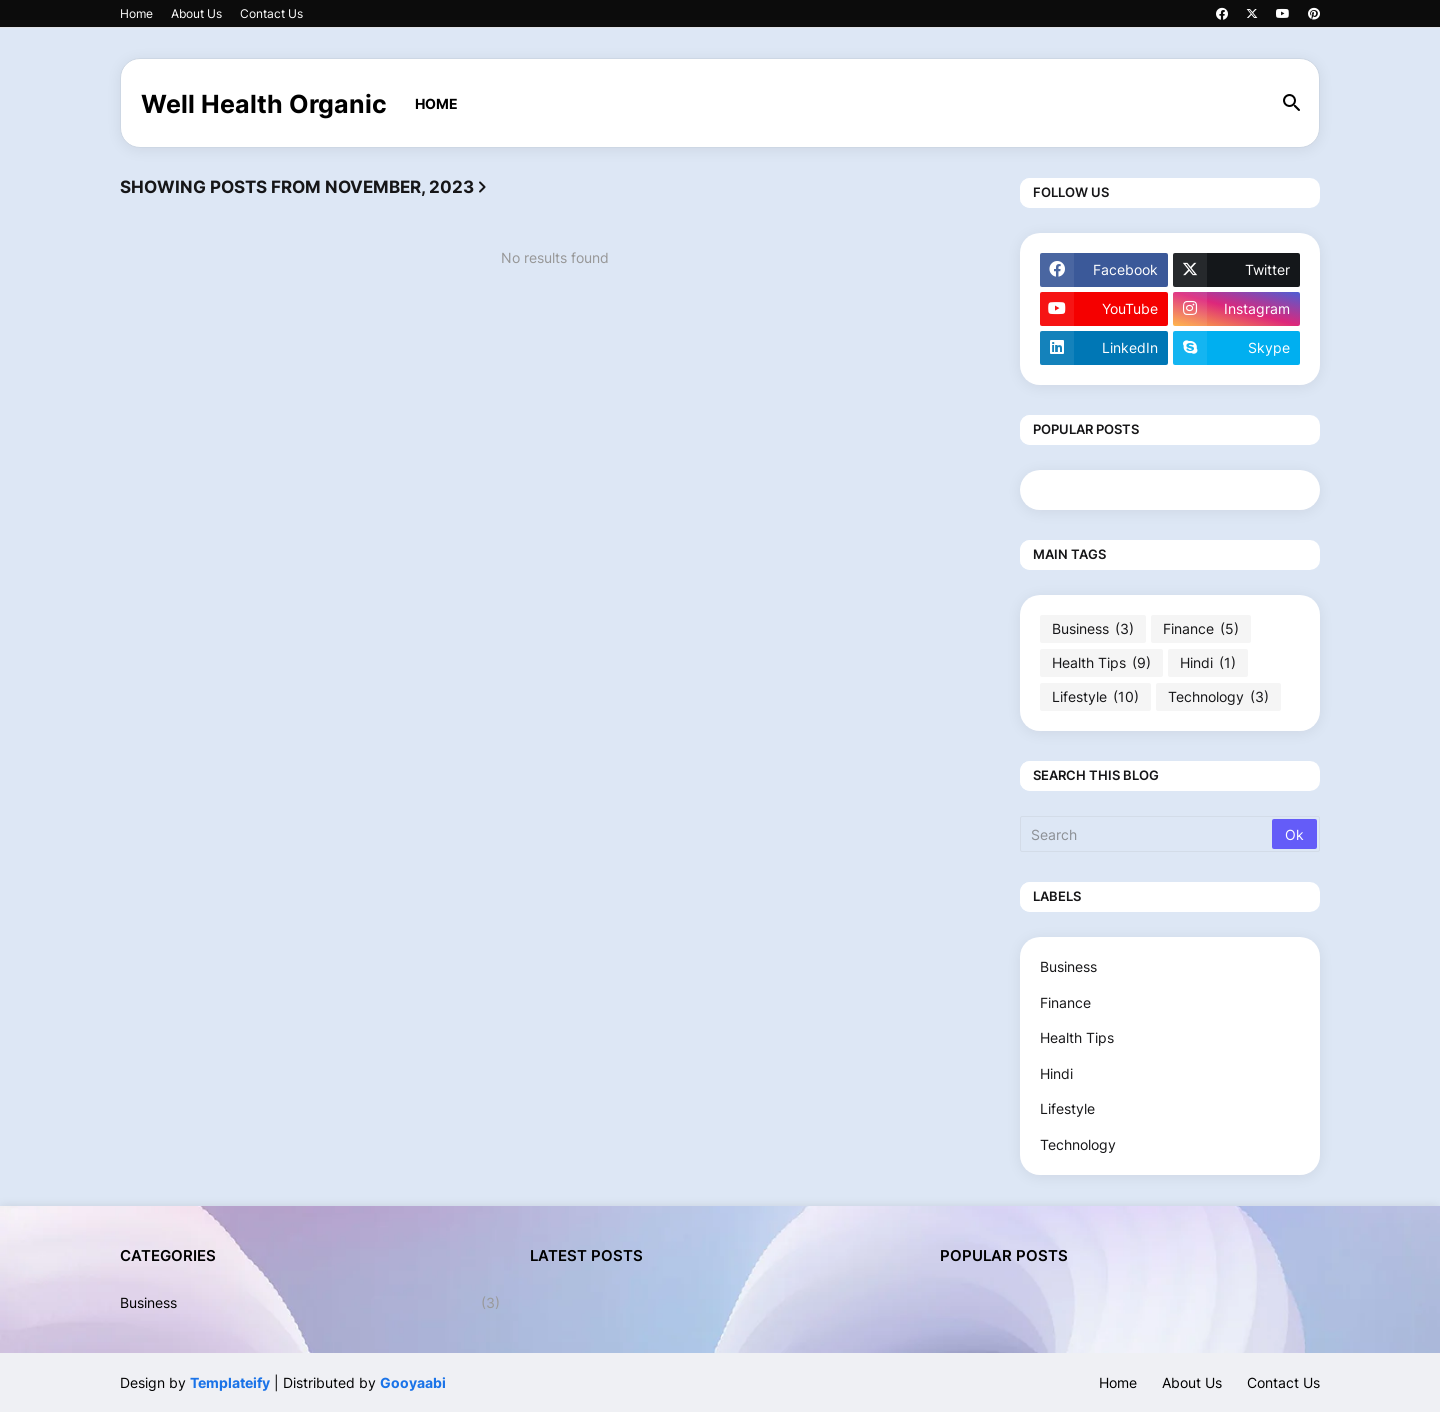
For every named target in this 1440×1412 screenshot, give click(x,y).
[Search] (1147, 834)
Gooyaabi (413, 1382)
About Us (196, 13)
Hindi (1208, 663)
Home (136, 13)
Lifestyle (1095, 697)
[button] (1292, 104)
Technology (1218, 697)
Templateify (230, 1382)
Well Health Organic (264, 104)
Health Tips (1101, 663)
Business (1093, 629)
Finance (1201, 629)
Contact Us (271, 13)
